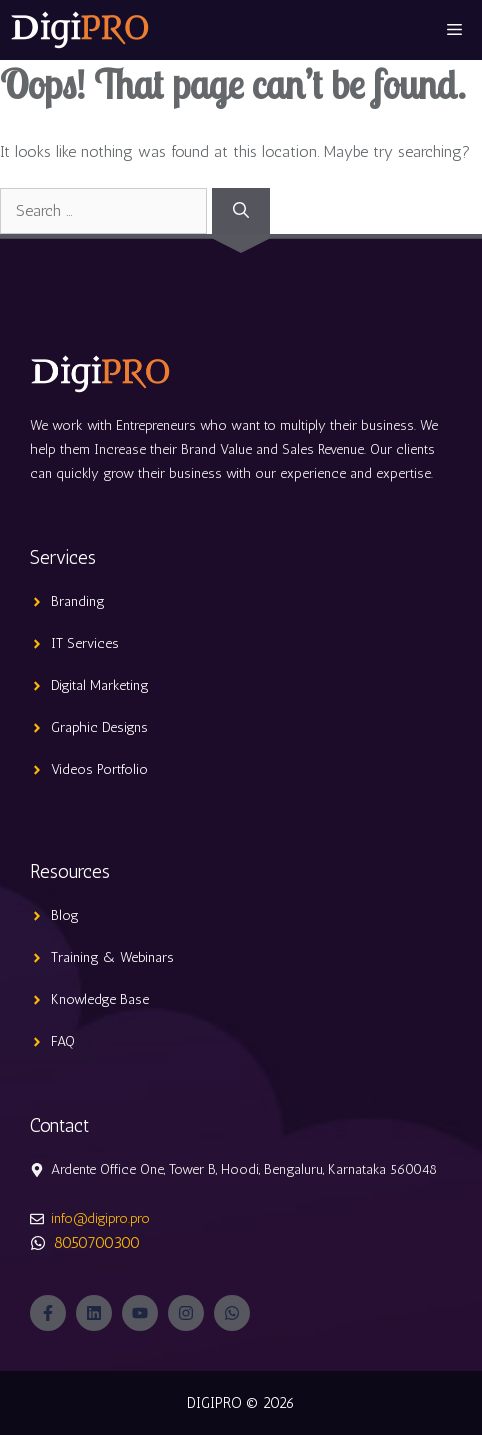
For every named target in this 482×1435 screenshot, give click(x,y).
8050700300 (97, 1242)
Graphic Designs (99, 727)
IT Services (85, 643)
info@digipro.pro (100, 1218)
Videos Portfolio (99, 769)
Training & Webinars (112, 957)
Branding (78, 601)
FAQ (63, 1041)
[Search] (241, 211)
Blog (65, 915)
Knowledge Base (100, 999)
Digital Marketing (100, 685)
